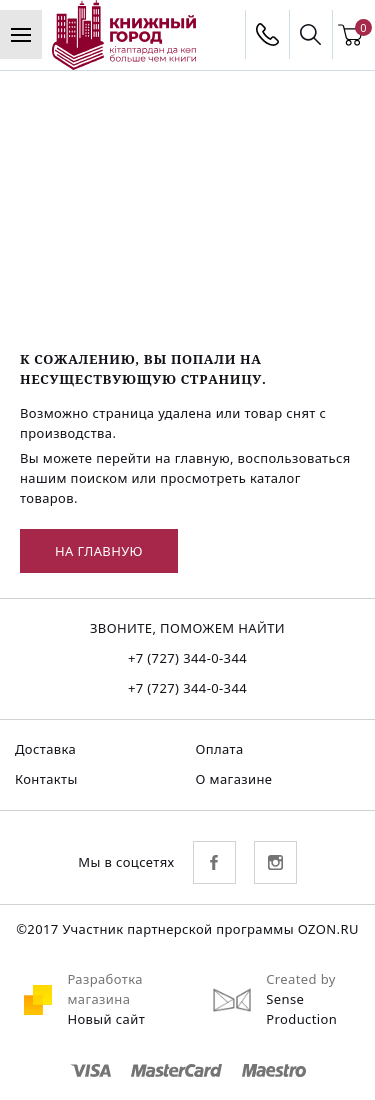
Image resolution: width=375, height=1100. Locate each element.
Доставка (45, 749)
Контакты (46, 779)
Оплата (220, 749)
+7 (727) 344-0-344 (187, 658)
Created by (301, 979)
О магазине (234, 779)
